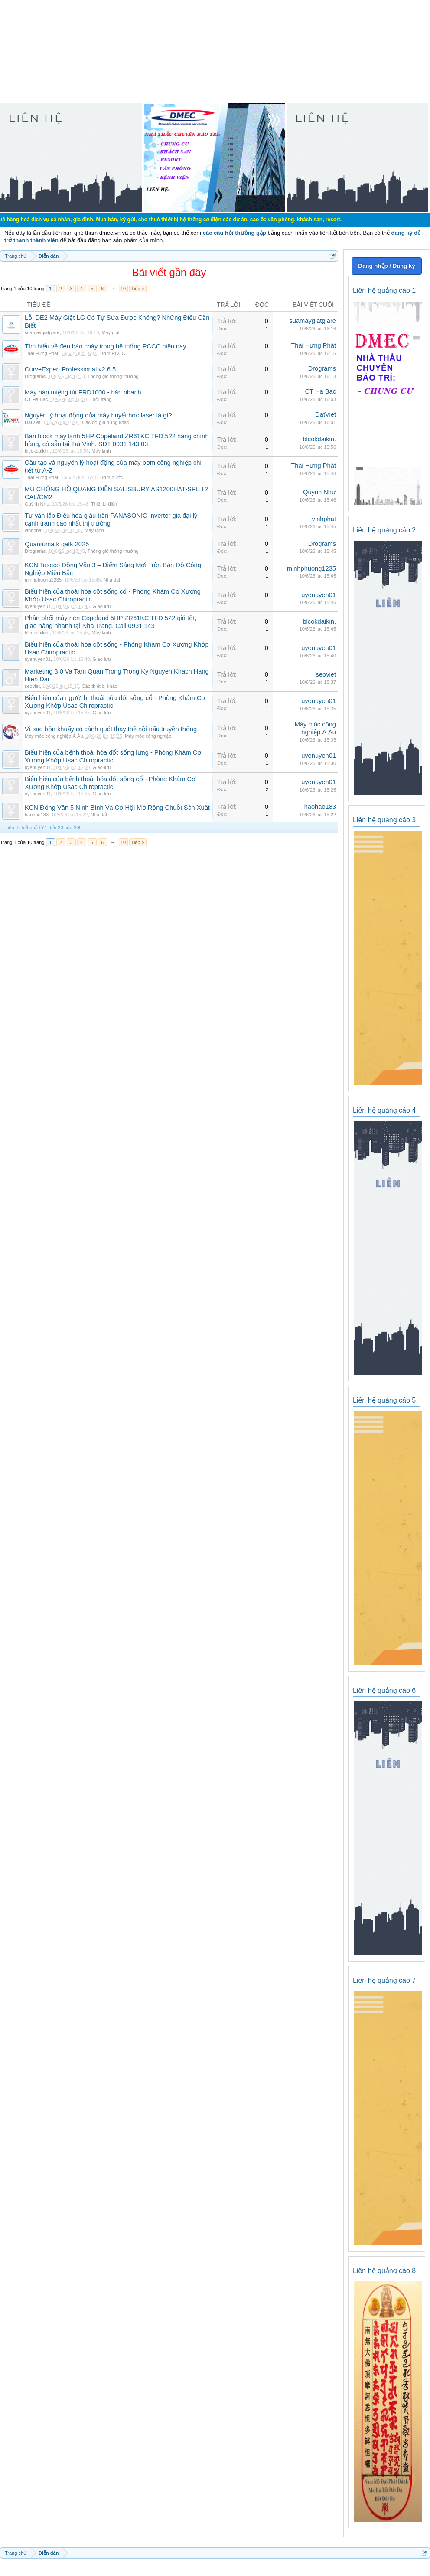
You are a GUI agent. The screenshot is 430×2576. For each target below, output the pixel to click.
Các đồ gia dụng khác (105, 422)
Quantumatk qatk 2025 (57, 544)
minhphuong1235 (43, 579)
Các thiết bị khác (99, 686)
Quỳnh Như (37, 503)
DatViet (32, 422)
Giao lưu (102, 606)
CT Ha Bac (36, 399)
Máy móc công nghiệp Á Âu (54, 736)
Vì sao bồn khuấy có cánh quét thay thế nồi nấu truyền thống (111, 729)
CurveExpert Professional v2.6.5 (70, 369)
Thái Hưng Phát (41, 353)
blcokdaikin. (37, 450)
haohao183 (37, 814)
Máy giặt (110, 332)
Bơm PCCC (112, 353)
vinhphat (34, 530)
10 (123, 288)
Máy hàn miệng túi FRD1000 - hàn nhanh (83, 392)
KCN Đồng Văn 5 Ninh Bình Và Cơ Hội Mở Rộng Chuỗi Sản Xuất (117, 807)
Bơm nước (111, 477)
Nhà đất (112, 579)
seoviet (32, 686)
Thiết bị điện (104, 503)
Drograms (35, 376)
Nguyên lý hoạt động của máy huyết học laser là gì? (98, 415)
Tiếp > (137, 288)
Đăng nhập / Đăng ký (386, 266)
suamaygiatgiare (42, 332)
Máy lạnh (101, 450)
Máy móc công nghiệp (148, 736)
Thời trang (100, 399)
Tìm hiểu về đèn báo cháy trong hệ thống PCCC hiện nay (105, 346)
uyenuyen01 (38, 606)
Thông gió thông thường (113, 376)
